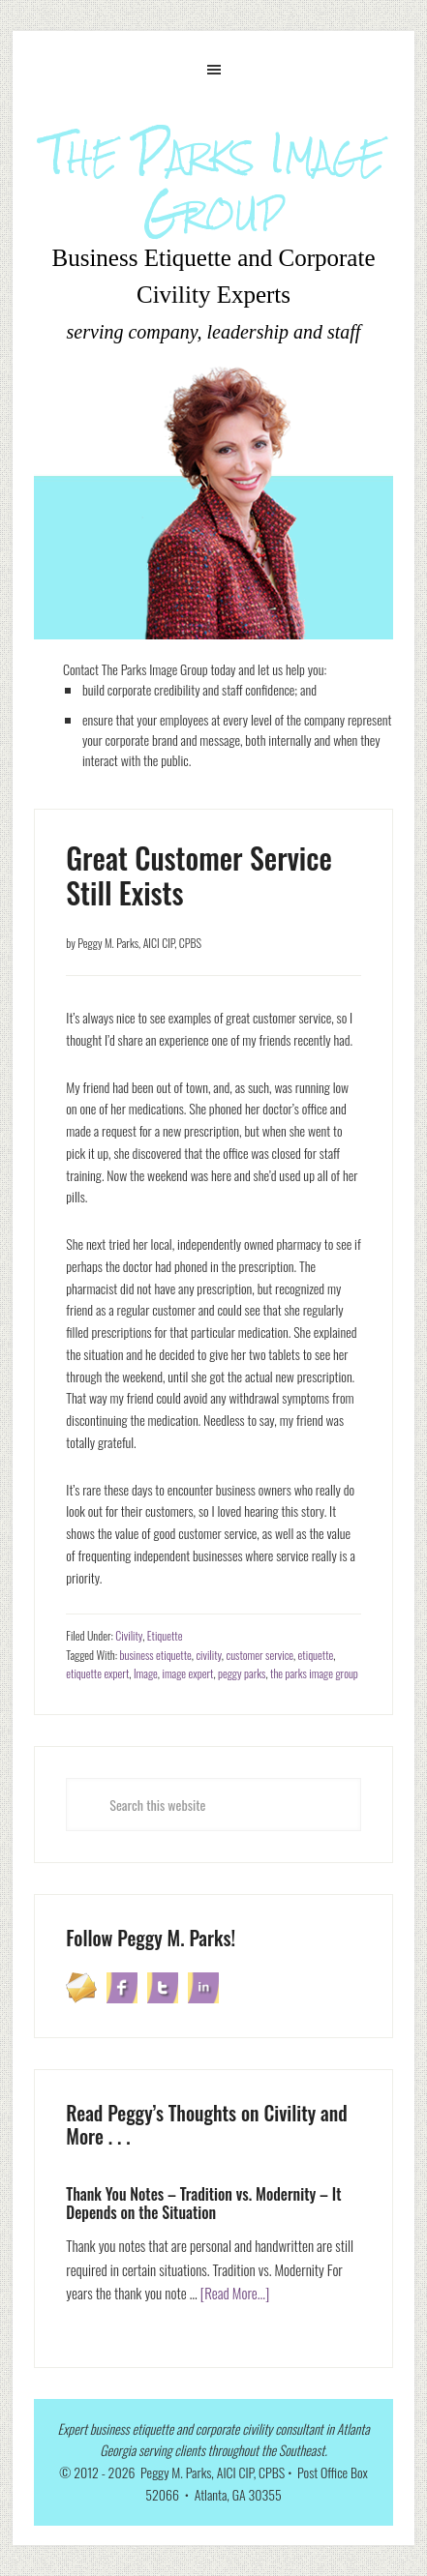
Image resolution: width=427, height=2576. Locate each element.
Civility (128, 1635)
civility (208, 1654)
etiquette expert (97, 1673)
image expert (187, 1673)
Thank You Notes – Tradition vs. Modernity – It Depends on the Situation (203, 2203)
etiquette (316, 1654)
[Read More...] (235, 2292)
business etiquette (156, 1654)
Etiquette (165, 1635)
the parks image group (314, 1673)
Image (146, 1673)
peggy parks (241, 1673)
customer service (259, 1654)
